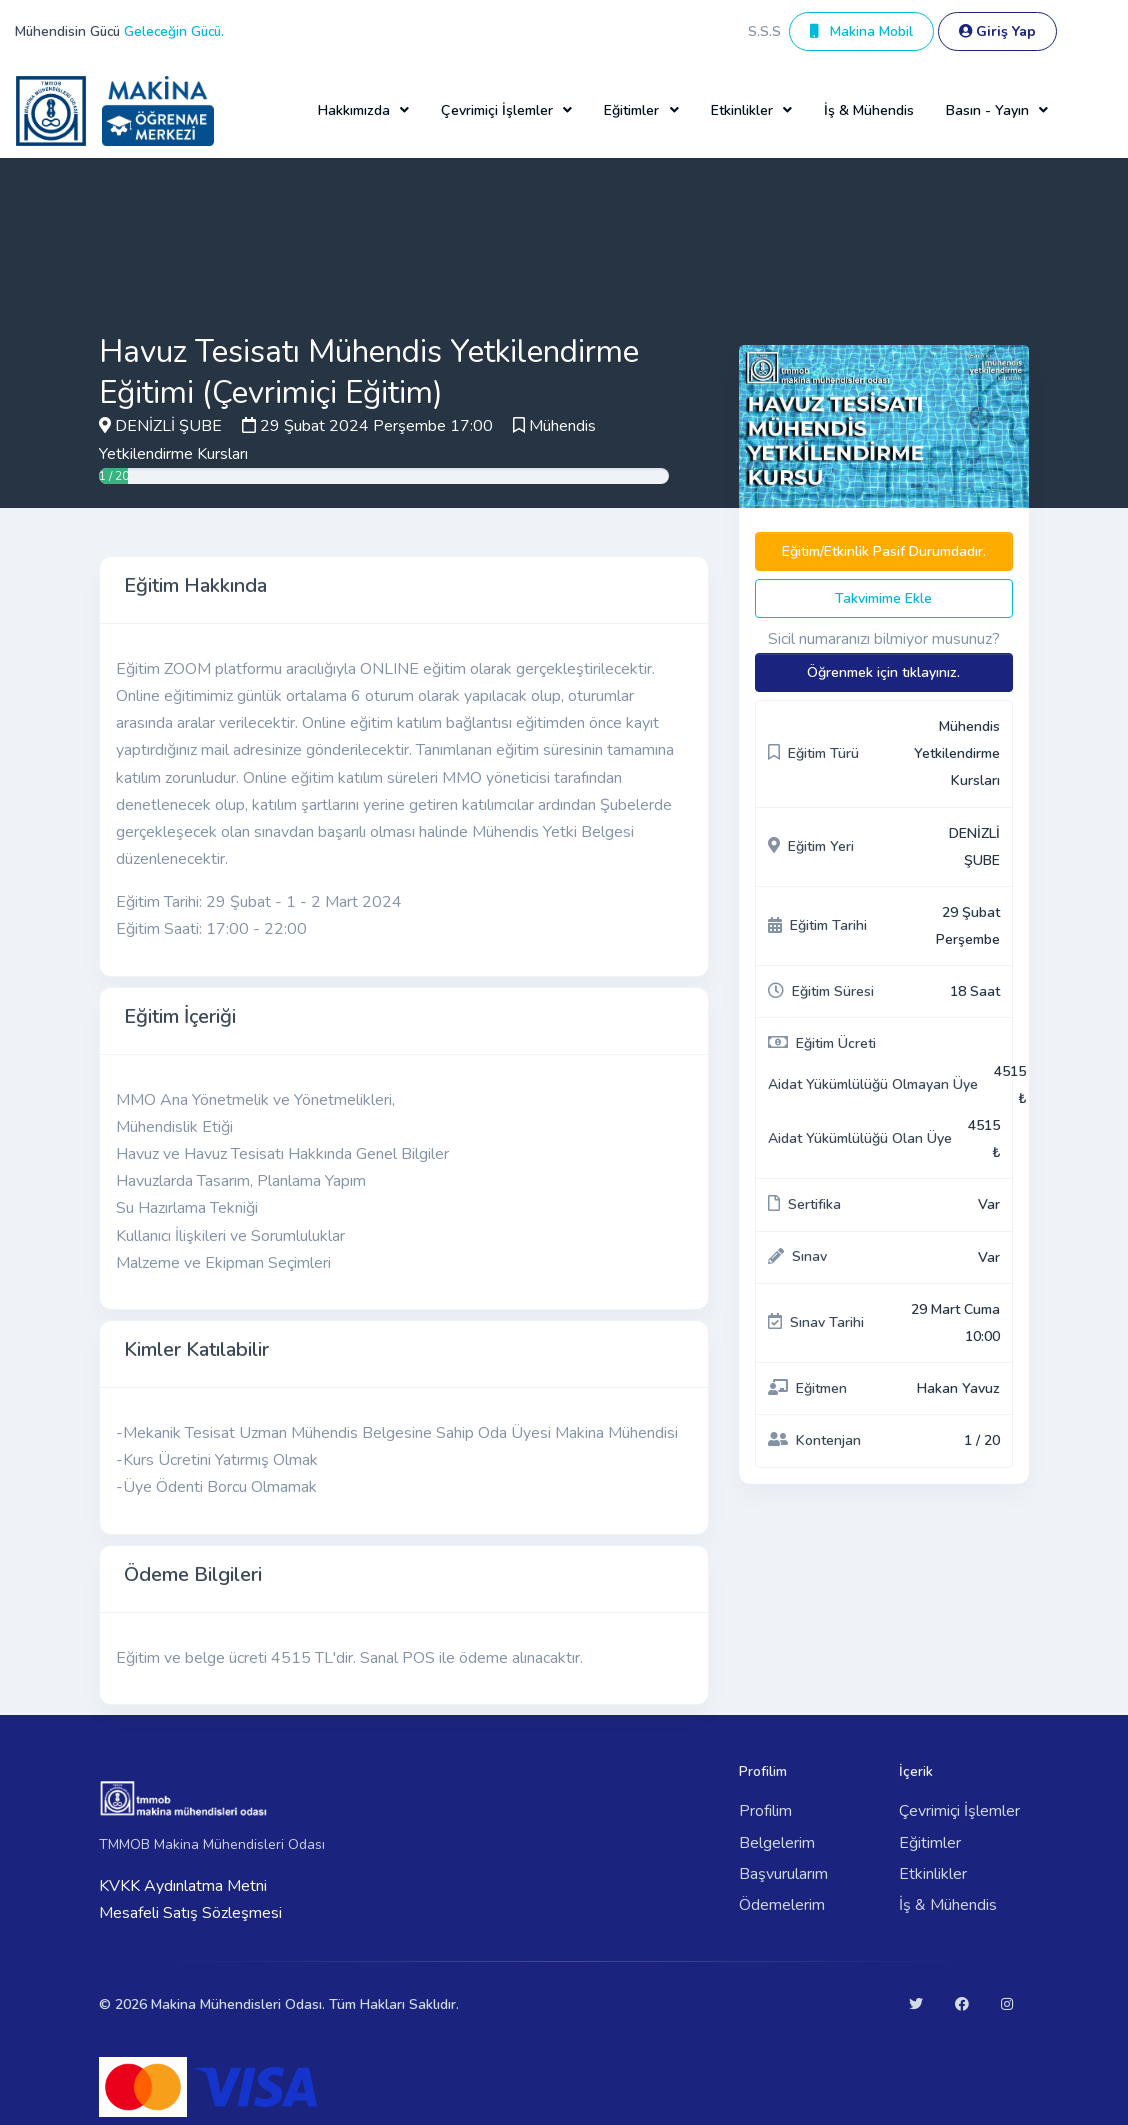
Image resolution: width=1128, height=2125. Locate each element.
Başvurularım (783, 1874)
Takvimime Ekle (883, 598)
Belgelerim (777, 1843)
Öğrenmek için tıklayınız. (883, 672)
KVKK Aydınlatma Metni (183, 1886)
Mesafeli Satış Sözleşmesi (190, 1913)
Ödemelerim (782, 1905)
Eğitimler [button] (631, 110)
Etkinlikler (933, 1874)
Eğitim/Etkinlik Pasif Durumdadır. (884, 551)
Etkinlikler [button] (742, 110)
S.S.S (764, 31)
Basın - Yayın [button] (987, 110)
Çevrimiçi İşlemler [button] (497, 110)
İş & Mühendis (869, 110)
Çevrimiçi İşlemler (959, 1811)
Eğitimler (930, 1843)
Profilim (765, 1811)
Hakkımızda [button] (354, 110)
